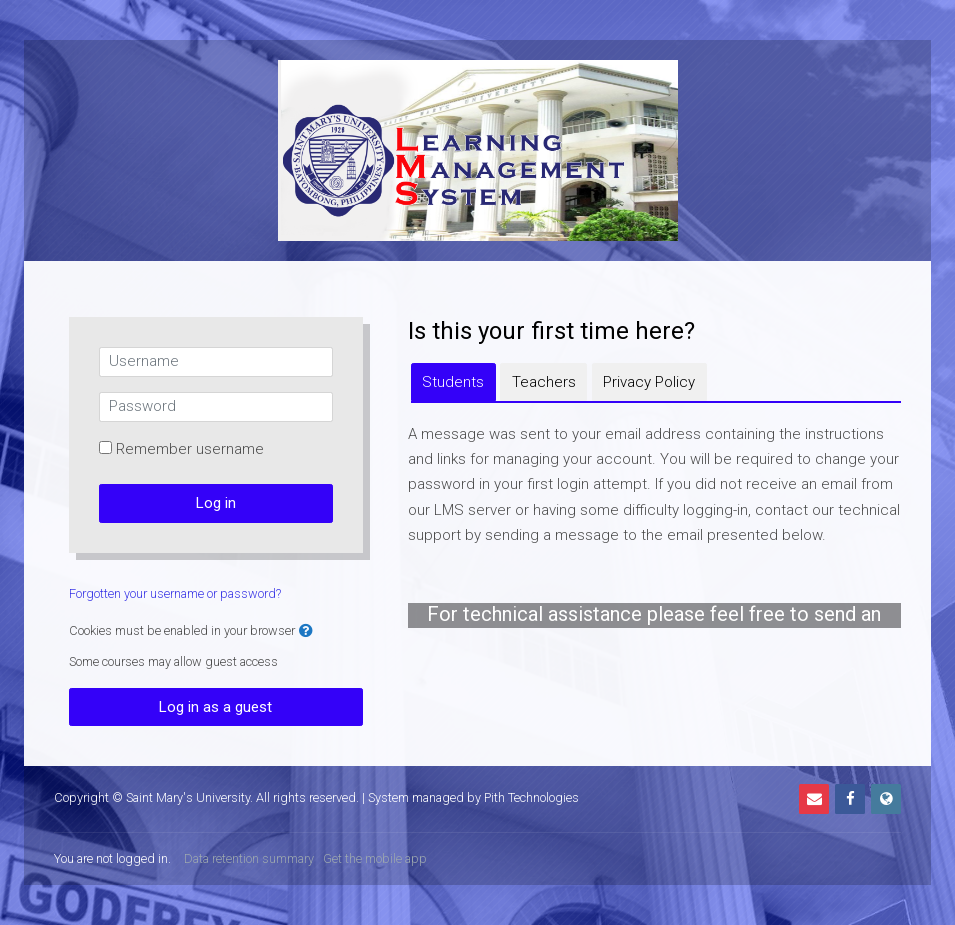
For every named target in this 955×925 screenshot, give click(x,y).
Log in (216, 503)
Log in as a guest (215, 707)
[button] (306, 631)
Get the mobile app (375, 858)
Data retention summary (249, 858)
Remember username (190, 449)
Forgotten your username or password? (175, 593)
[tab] (453, 382)
